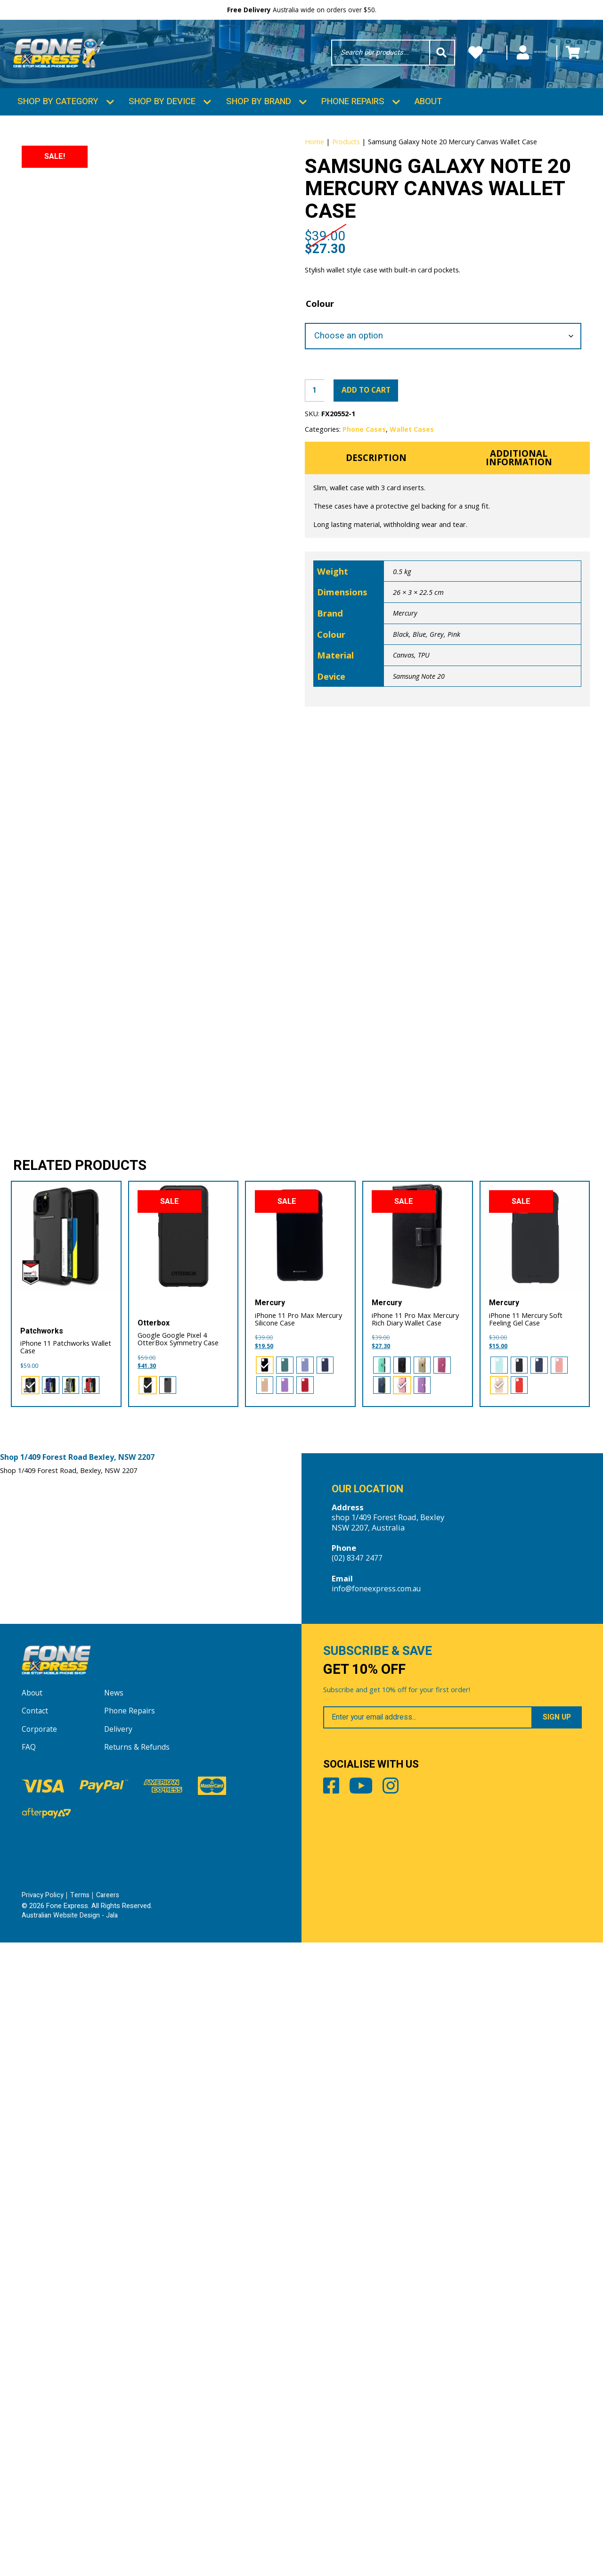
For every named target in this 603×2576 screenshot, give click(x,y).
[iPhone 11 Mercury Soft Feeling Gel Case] (535, 1862)
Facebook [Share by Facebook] (334, 2428)
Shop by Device (162, 123)
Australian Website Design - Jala (72, 2549)
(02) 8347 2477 (357, 2185)
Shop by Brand (258, 123)
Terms (81, 2529)
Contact (35, 2344)
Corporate (40, 2362)
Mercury (405, 700)
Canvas (404, 742)
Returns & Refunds (138, 2380)
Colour (320, 381)
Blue (419, 721)
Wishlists (428, 55)
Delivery (119, 2362)
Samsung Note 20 (419, 763)
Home (314, 163)
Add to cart (376, 470)
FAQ (29, 2380)
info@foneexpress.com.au (379, 2215)
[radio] (29, 2010)
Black (401, 721)
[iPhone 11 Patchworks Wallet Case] (66, 1862)
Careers (110, 2529)
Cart (571, 55)
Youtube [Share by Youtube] (377, 2428)
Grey (437, 721)
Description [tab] (376, 542)
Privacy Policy (43, 2529)
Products (346, 163)
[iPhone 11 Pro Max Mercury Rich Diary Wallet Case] (417, 1862)
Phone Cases (364, 511)
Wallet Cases (412, 511)
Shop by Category (57, 123)
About (428, 123)
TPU (424, 742)
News (114, 2326)
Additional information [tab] (519, 542)
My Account (504, 55)
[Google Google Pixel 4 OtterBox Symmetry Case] (183, 1862)
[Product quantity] (316, 471)
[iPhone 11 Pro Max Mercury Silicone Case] (300, 1862)
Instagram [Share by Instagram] (421, 2428)
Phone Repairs (352, 123)
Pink (454, 721)
